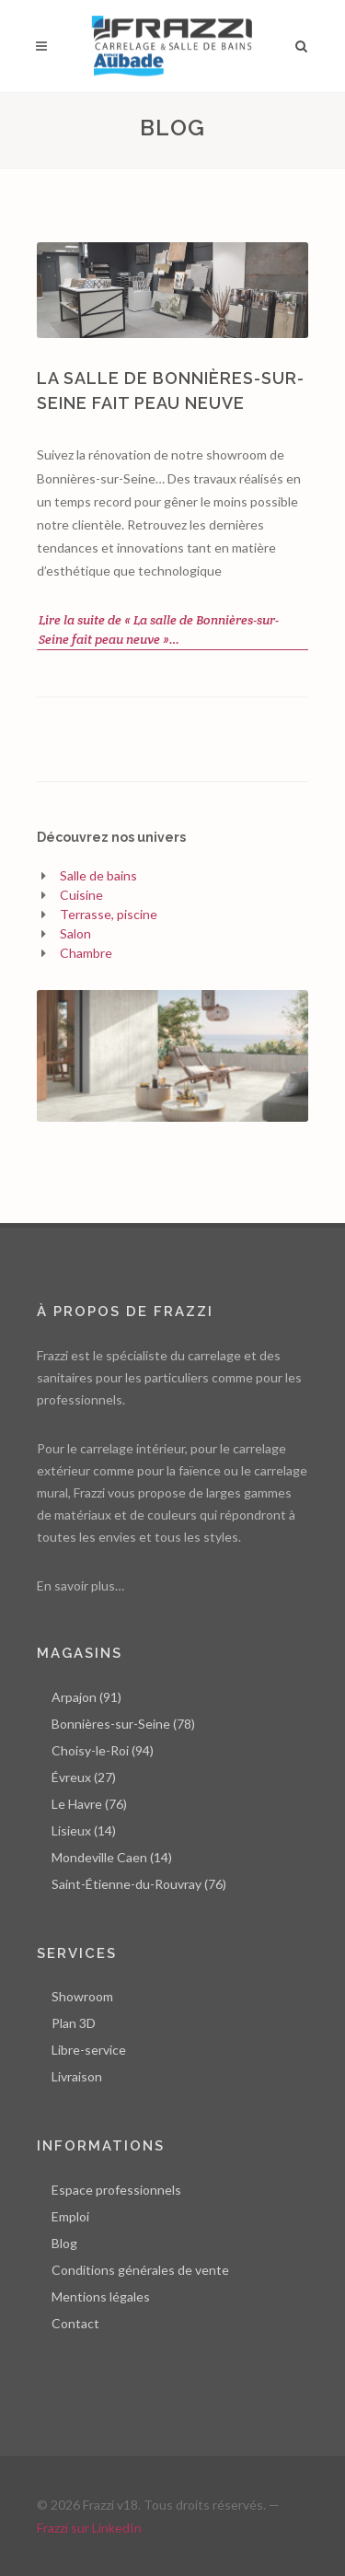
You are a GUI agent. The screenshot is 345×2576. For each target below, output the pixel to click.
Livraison (77, 2076)
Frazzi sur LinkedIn (89, 2527)
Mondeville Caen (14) (112, 1857)
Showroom (82, 1996)
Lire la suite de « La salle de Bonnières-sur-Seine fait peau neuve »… (159, 629)
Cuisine (81, 895)
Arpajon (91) (86, 1697)
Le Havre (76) (89, 1804)
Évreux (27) (84, 1777)
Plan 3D (74, 2023)
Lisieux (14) (84, 1830)
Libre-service (89, 2049)
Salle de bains (98, 875)
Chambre (86, 953)
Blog (64, 2243)
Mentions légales (101, 2296)
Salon (75, 933)
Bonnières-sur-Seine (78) (123, 1723)
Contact (75, 2323)
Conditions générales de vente (140, 2270)
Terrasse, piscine (108, 914)
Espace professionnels (116, 2189)
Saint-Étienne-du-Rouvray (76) (139, 1884)
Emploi (70, 2216)
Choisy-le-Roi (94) (103, 1750)
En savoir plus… (80, 1585)
